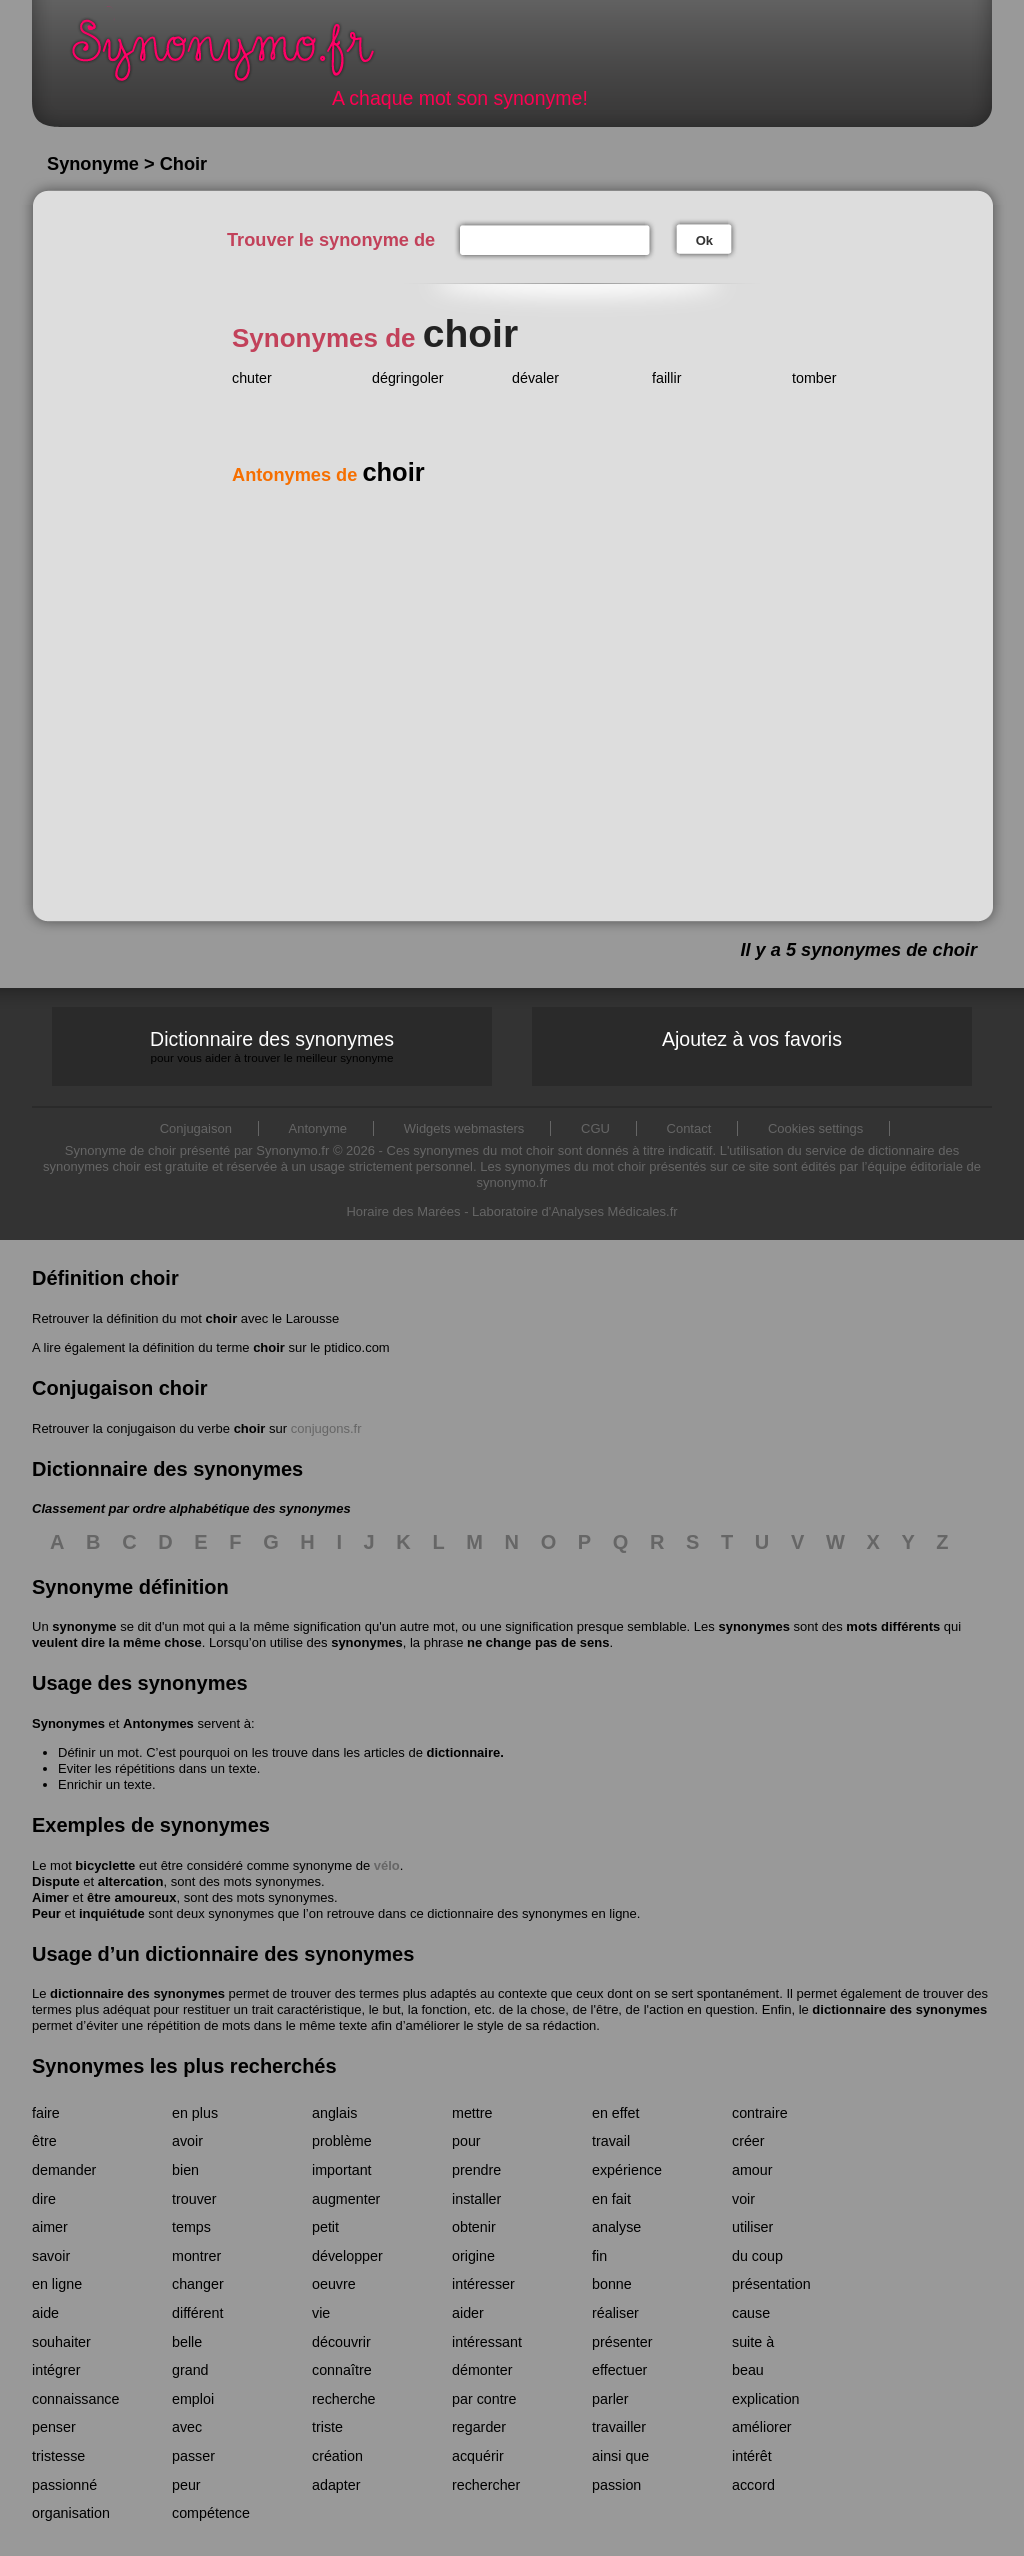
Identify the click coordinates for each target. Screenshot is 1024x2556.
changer (198, 2284)
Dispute (56, 1881)
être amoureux (132, 1897)
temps (191, 2227)
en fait (611, 2199)
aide (45, 2313)
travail (611, 2141)
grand (190, 2370)
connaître (342, 2370)
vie (321, 2313)
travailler (619, 2427)
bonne (612, 2284)
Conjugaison (196, 1128)
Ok (704, 240)
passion (616, 2485)
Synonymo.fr (236, 55)
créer (748, 2141)
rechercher (486, 2485)
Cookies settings (815, 1128)
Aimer (50, 1897)
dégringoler (408, 378)
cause (751, 2313)
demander (64, 2170)
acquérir (478, 2456)
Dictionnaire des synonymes (272, 1046)
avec (187, 2427)
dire (44, 2199)
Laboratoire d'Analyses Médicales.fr (575, 1211)
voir (743, 2199)
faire (46, 2113)
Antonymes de (328, 475)
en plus (195, 2113)
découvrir (341, 2342)
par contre (484, 2399)
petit (325, 2227)
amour (752, 2170)
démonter (482, 2370)
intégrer (56, 2370)
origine (473, 2256)
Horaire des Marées (403, 1211)
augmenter (346, 2199)
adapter (336, 2485)
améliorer (762, 2427)
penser (54, 2427)
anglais (334, 2113)
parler (610, 2399)
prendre (476, 2170)
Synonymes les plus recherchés (184, 2066)
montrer (196, 2256)
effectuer (619, 2370)
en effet (615, 2113)
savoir (51, 2256)
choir (221, 1318)
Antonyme (318, 1128)
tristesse (58, 2456)
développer (347, 2256)
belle (187, 2342)
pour (466, 2141)
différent (197, 2313)
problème (342, 2141)
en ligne (57, 2284)
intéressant (487, 2342)
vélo (387, 1865)
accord (753, 2485)
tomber (814, 378)
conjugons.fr (326, 1428)
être (44, 2141)
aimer (50, 2227)
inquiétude (112, 1913)
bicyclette (105, 1865)
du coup (757, 2256)
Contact (689, 1128)
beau (748, 2370)
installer (476, 2199)
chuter (252, 378)
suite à (753, 2342)
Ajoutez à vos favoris (752, 1039)
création (337, 2456)
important (342, 2170)
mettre (472, 2113)
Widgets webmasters (464, 1128)
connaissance (75, 2399)
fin (599, 2256)
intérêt (752, 2456)
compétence (211, 2513)
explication (766, 2399)
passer (193, 2456)
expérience (627, 2170)
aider (468, 2313)
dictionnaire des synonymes (137, 1993)
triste (327, 2427)
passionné (64, 2485)
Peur (46, 1913)
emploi (193, 2399)
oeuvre (334, 2284)
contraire (760, 2113)
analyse (616, 2227)
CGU (595, 1128)
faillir (666, 378)
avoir (187, 2141)
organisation (71, 2513)
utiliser (752, 2227)
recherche (344, 2399)
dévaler (535, 378)
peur (186, 2485)
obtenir (474, 2227)
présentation (771, 2284)
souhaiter (61, 2342)
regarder (479, 2427)
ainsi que (620, 2456)
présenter (622, 2342)
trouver (194, 2199)
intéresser (483, 2284)
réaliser (615, 2313)
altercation (131, 1881)
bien (185, 2170)
